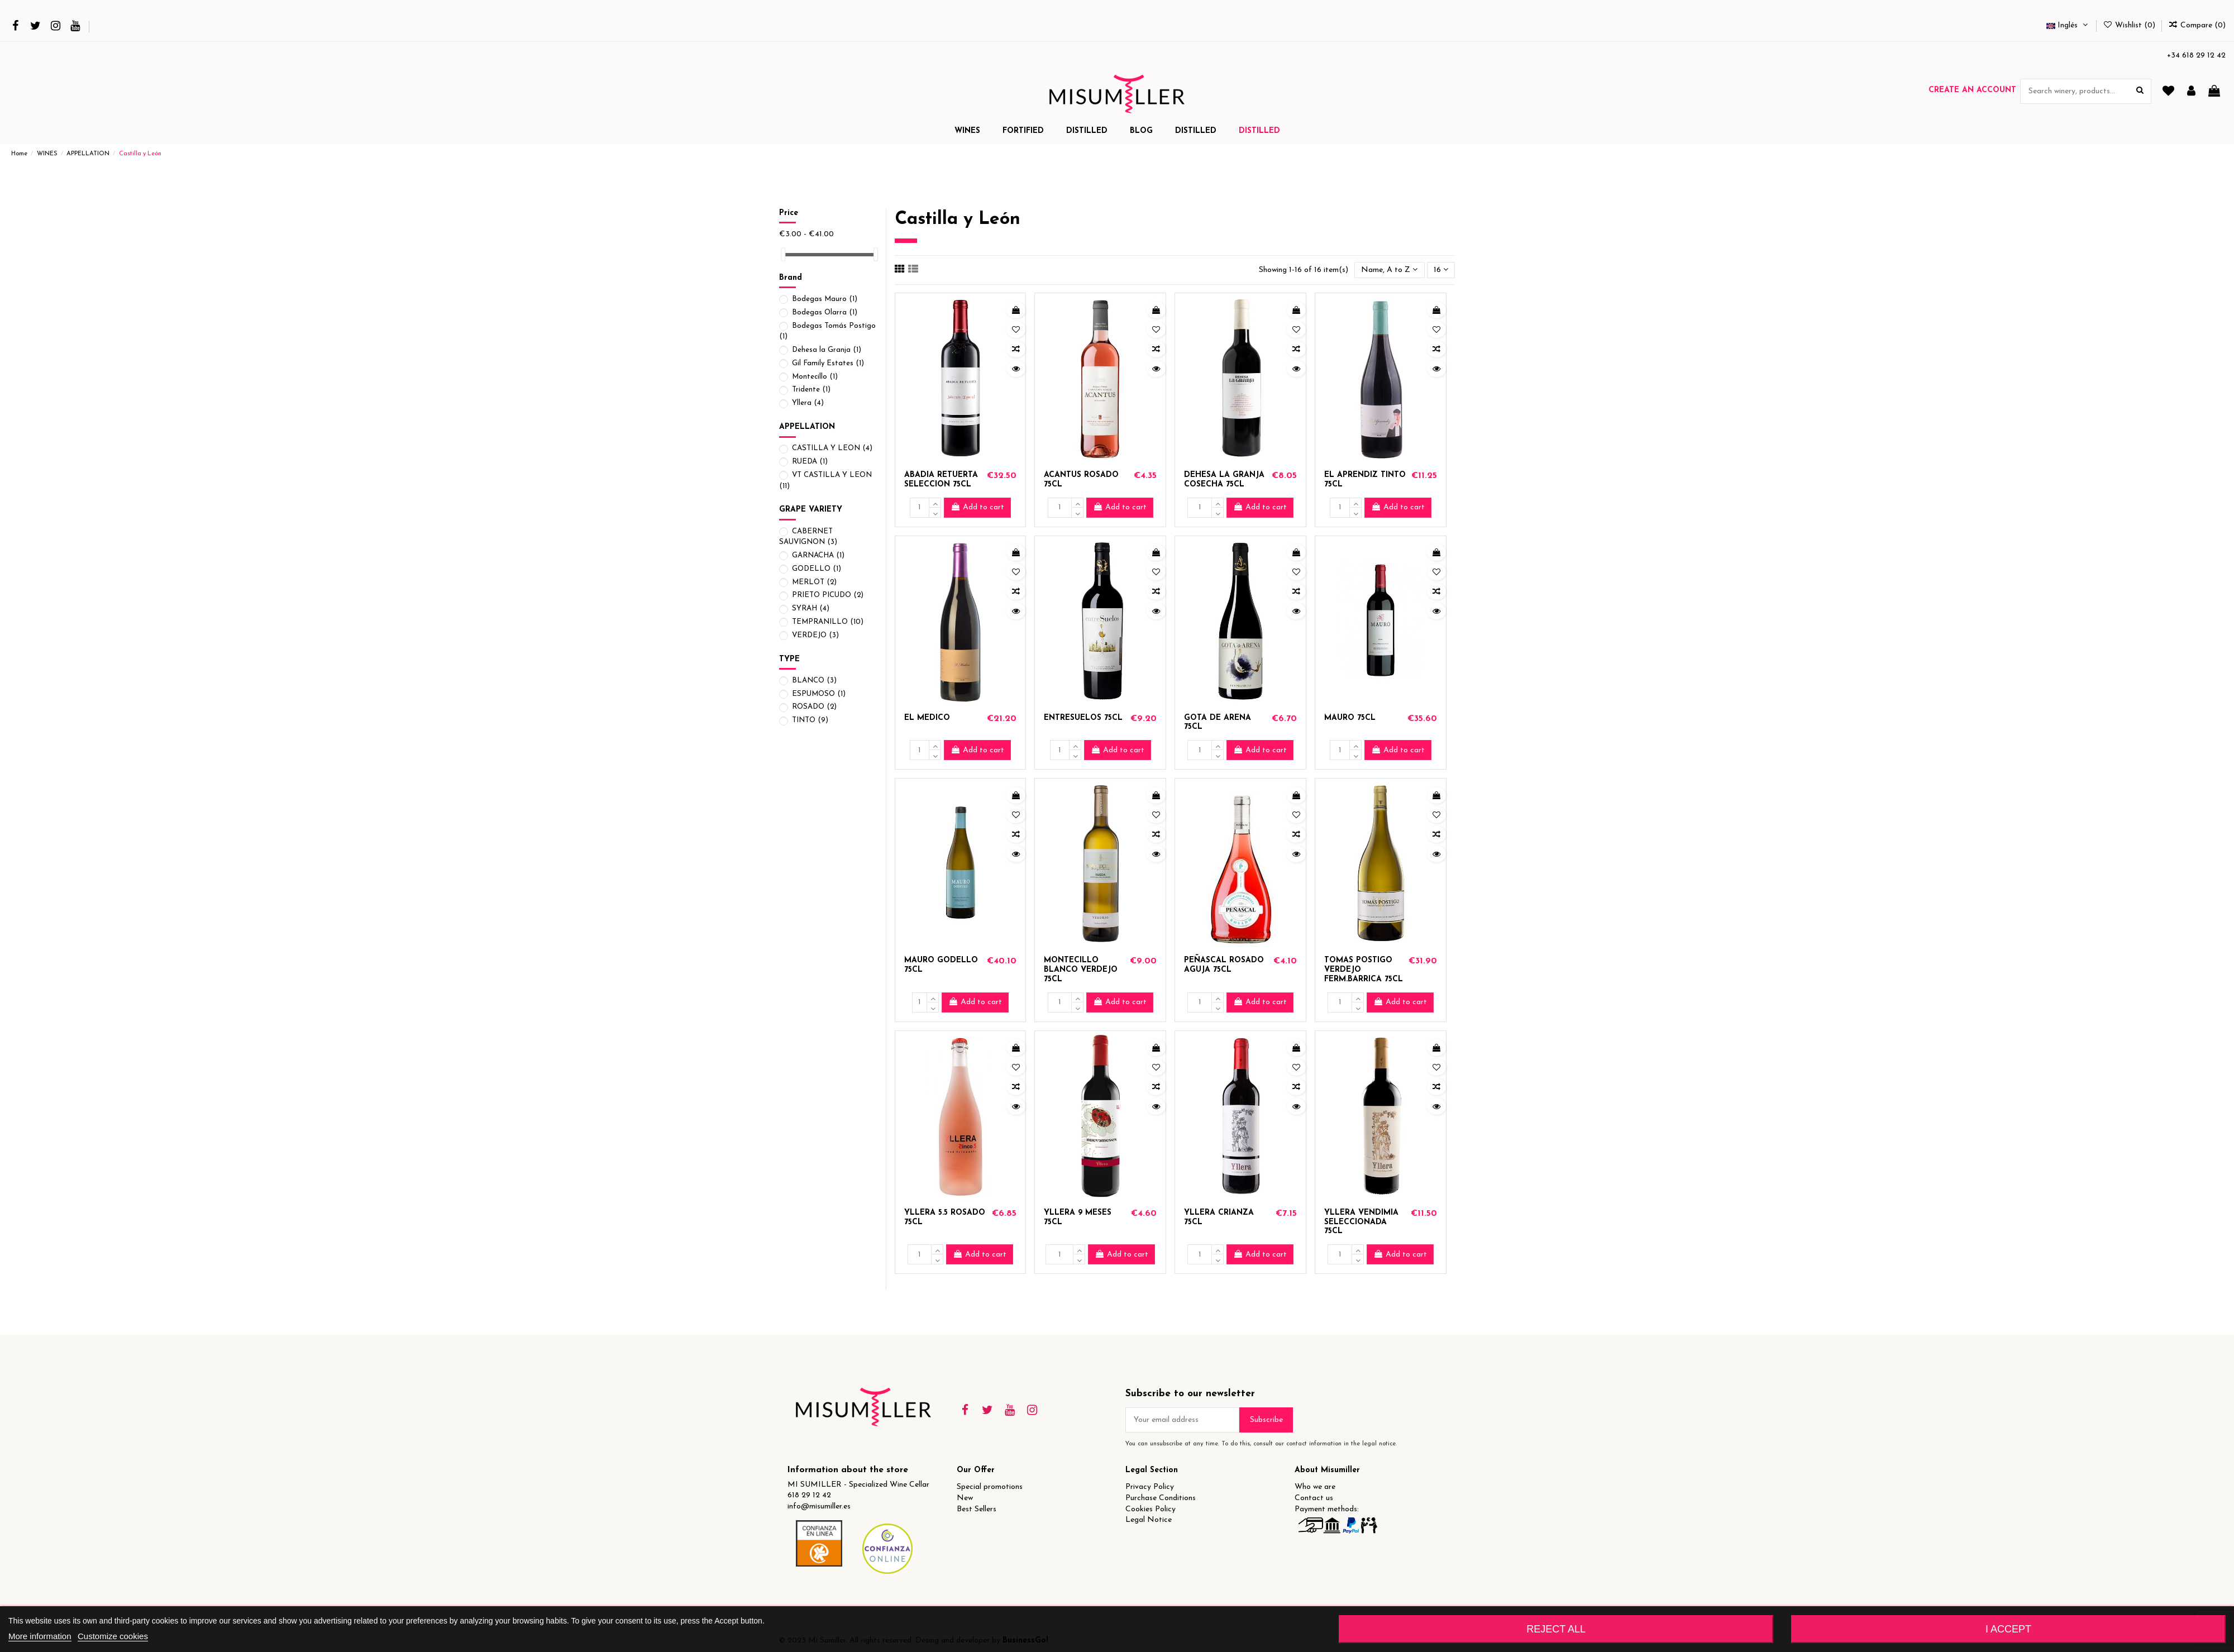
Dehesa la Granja (826, 350)
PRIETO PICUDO (827, 595)
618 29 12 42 (809, 1495)
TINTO (810, 720)
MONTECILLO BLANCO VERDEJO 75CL (1081, 969)
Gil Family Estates (828, 363)
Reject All (1556, 1629)
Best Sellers (976, 1509)
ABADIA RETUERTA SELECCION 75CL (941, 480)
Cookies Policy (1150, 1509)
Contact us (1314, 1498)
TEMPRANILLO (827, 622)
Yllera (808, 403)
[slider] (783, 254)
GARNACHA (818, 555)
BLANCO (814, 680)
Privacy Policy (1149, 1487)
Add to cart (977, 507)
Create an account (1972, 90)
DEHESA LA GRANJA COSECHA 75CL (1224, 480)
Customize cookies (113, 1636)
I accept (2008, 1629)
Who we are (1315, 1487)
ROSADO (814, 706)
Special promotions (990, 1487)
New (965, 1498)
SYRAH (810, 608)
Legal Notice (1148, 1520)
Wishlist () (2130, 25)
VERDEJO (815, 635)
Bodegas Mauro (824, 299)
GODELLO (816, 568)
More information (39, 1636)
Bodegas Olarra (824, 312)
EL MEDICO (927, 718)
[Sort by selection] (1389, 270)
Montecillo (815, 376)
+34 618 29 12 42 (2196, 55)
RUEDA (810, 461)
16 (1441, 269)
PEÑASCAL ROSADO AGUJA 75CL (1224, 965)
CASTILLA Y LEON (832, 448)
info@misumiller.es (819, 1506)
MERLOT (814, 582)
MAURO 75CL (1350, 718)
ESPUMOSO (819, 694)
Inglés (2068, 25)
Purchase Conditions (1160, 1498)
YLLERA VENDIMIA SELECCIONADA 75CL (1361, 1222)
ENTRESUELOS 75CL (1083, 718)
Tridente (811, 389)
